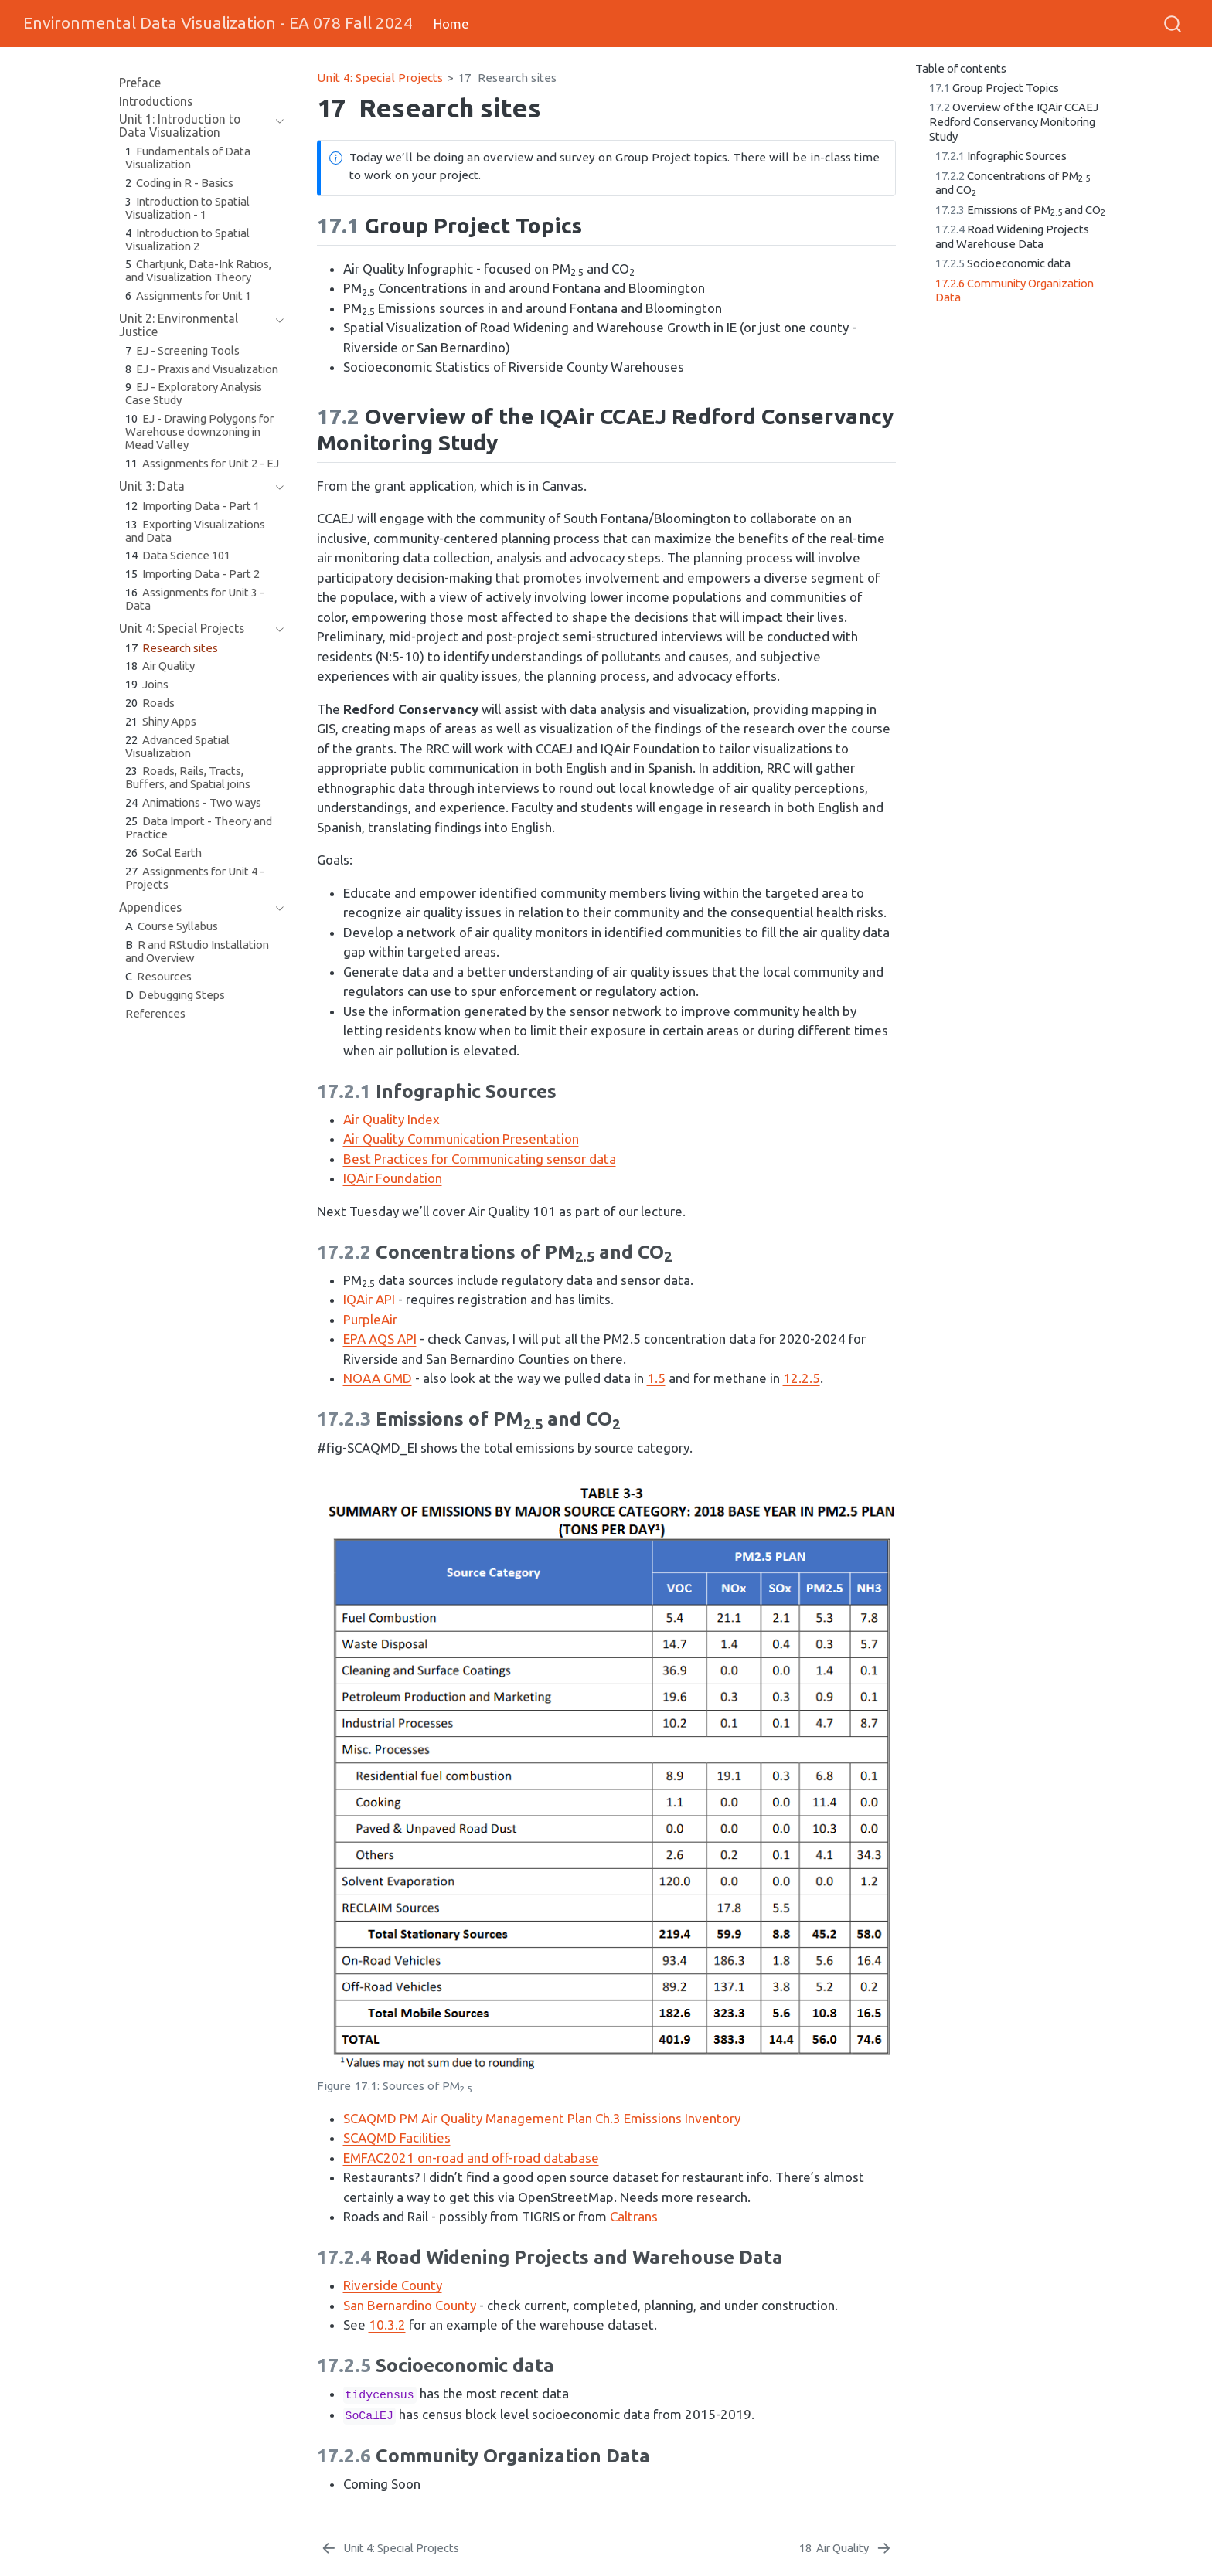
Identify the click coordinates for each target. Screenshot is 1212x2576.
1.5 (656, 1378)
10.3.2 (387, 2324)
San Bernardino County (409, 2305)
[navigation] (276, 126)
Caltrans (634, 2216)
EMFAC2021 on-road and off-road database (471, 2157)
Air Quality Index (391, 1119)
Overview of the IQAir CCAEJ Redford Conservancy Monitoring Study (1013, 121)
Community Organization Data (1014, 290)
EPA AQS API (380, 1338)
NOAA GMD (377, 1378)
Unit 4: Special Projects (380, 77)
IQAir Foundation (392, 1178)
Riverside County (392, 2285)
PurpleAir (370, 1319)
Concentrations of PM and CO (1012, 183)
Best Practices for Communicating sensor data (479, 1158)
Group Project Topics (994, 87)
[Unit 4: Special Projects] (389, 2548)
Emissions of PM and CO (1020, 210)
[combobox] (1173, 23)
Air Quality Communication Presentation (461, 1138)
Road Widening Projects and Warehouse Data (1012, 236)
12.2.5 (801, 1378)
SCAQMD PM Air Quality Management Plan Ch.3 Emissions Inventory (541, 2118)
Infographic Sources (1001, 155)
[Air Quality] (845, 2548)
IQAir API (369, 1299)
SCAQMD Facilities (397, 2137)
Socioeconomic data (1003, 263)
